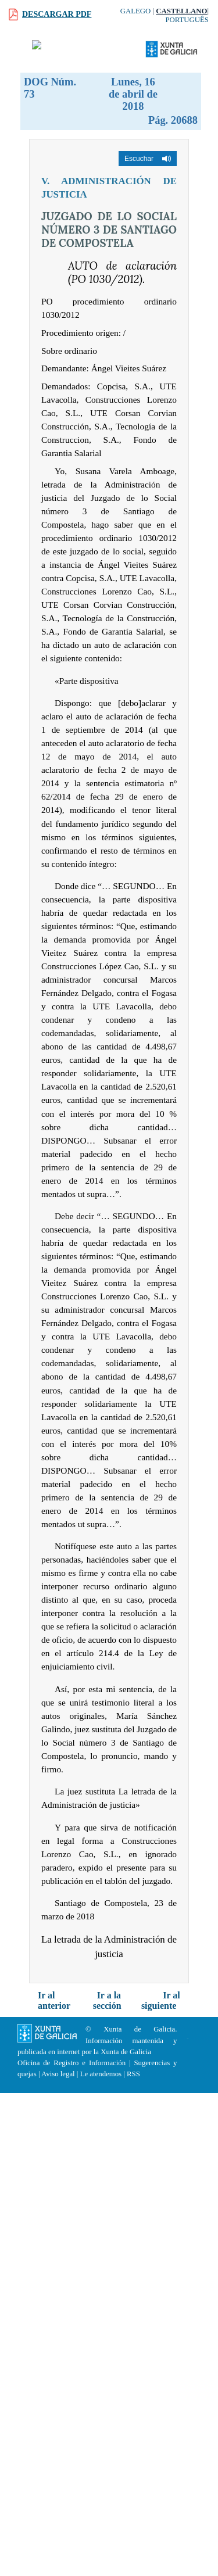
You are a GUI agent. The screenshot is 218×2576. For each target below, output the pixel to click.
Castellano (181, 11)
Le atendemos (100, 2074)
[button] (148, 158)
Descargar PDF (56, 14)
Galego (135, 11)
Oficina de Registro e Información (71, 2063)
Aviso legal (58, 2074)
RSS (133, 2074)
